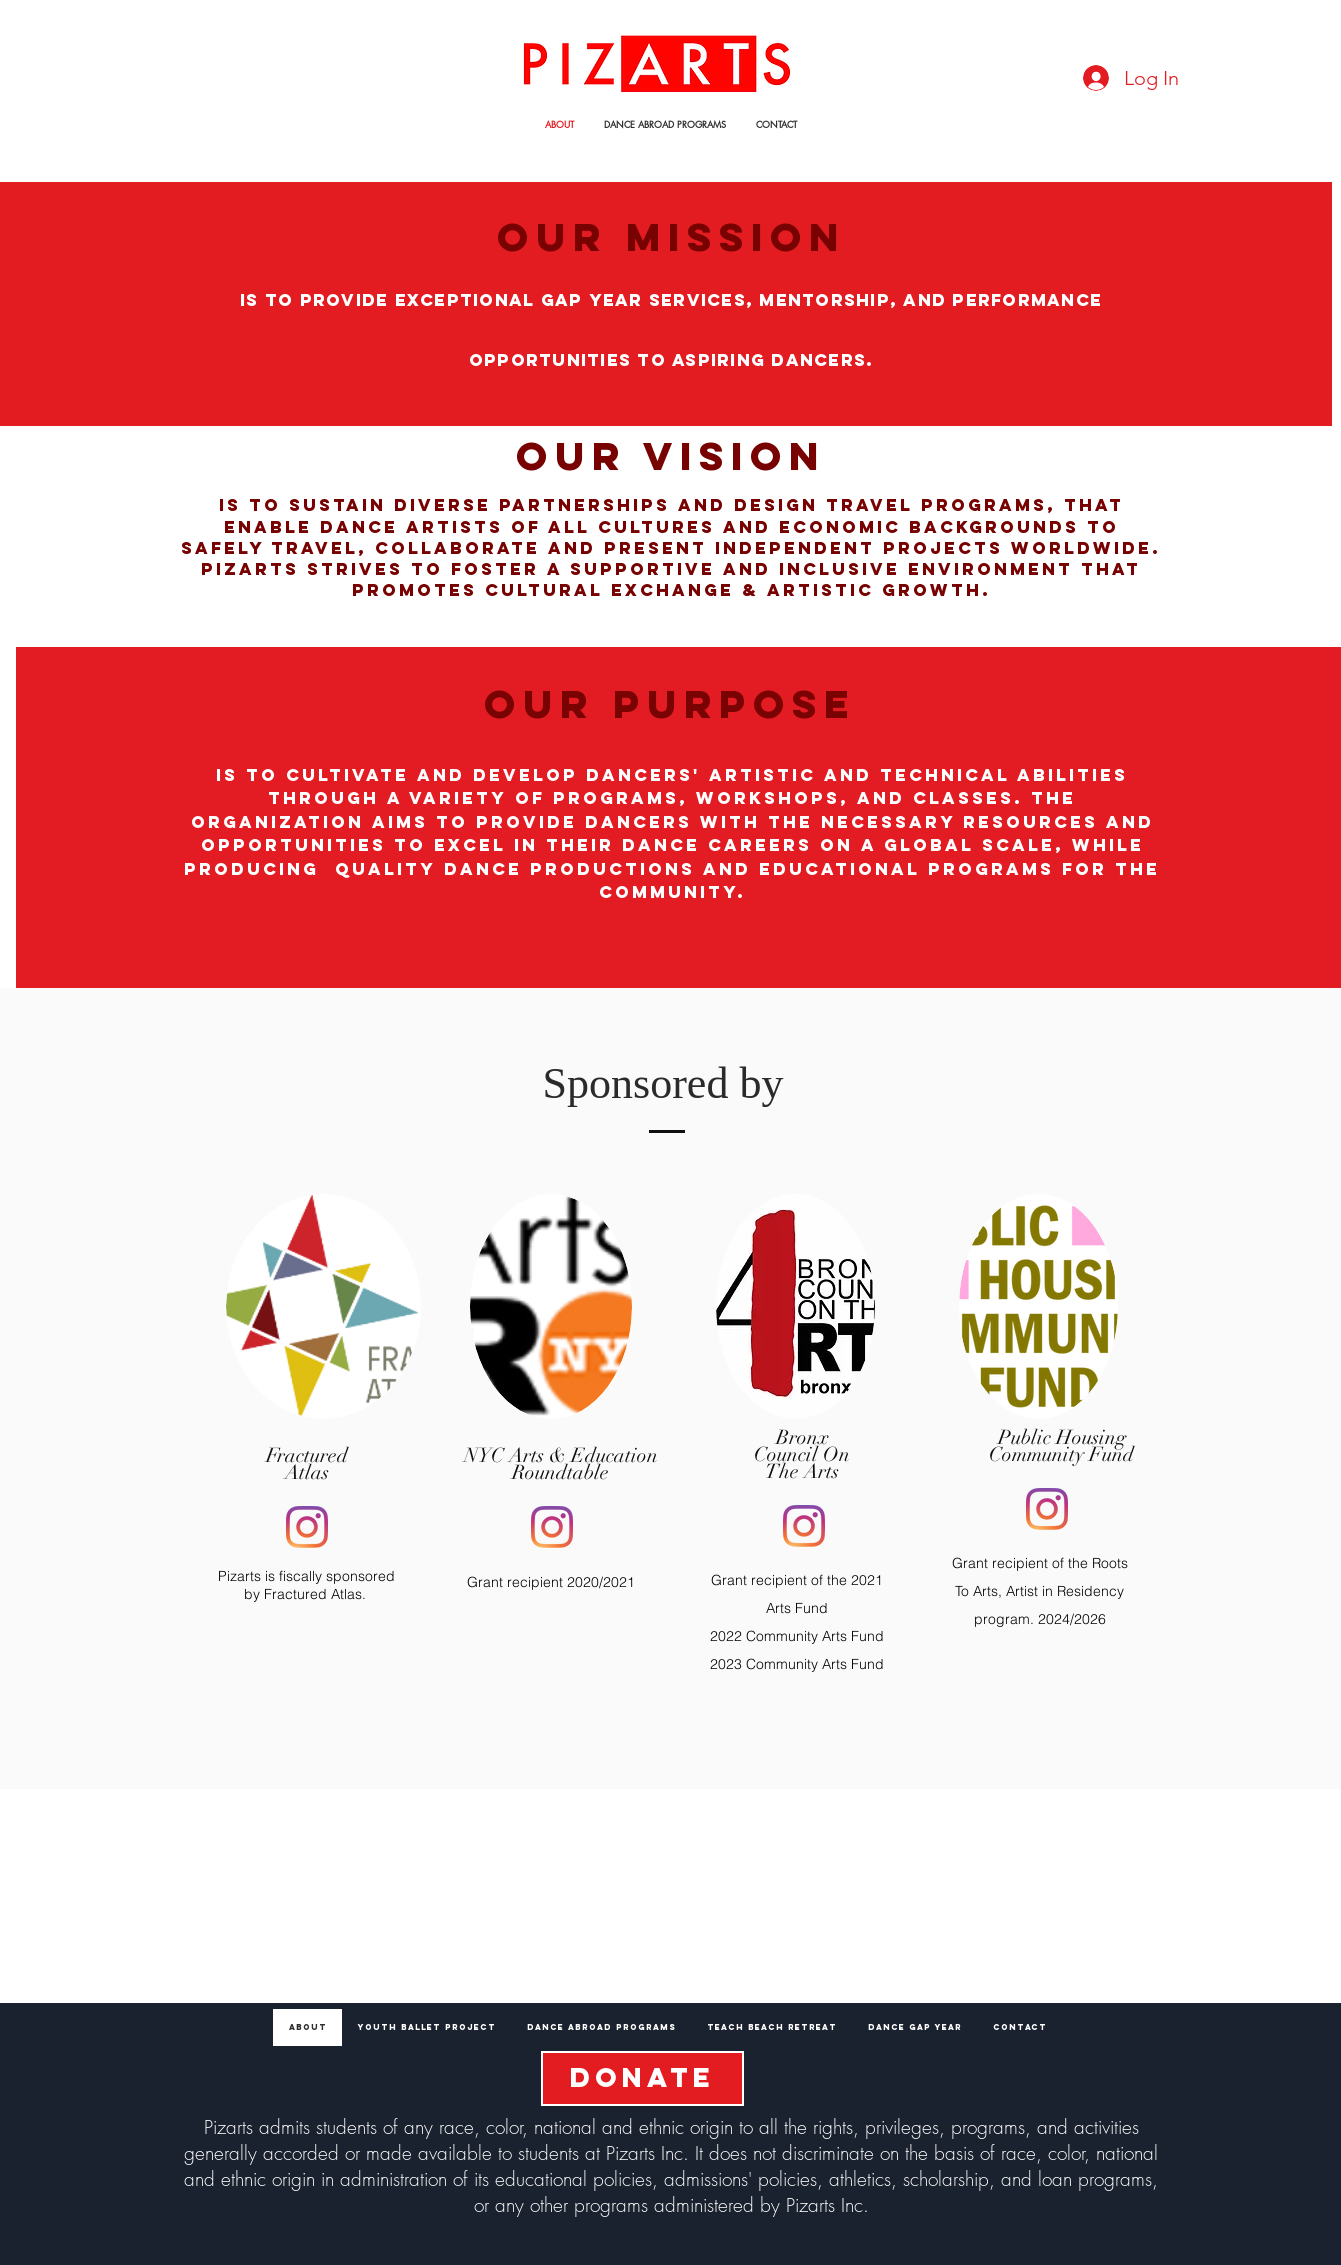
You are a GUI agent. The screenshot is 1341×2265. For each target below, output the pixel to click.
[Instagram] (307, 1527)
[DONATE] (642, 2078)
